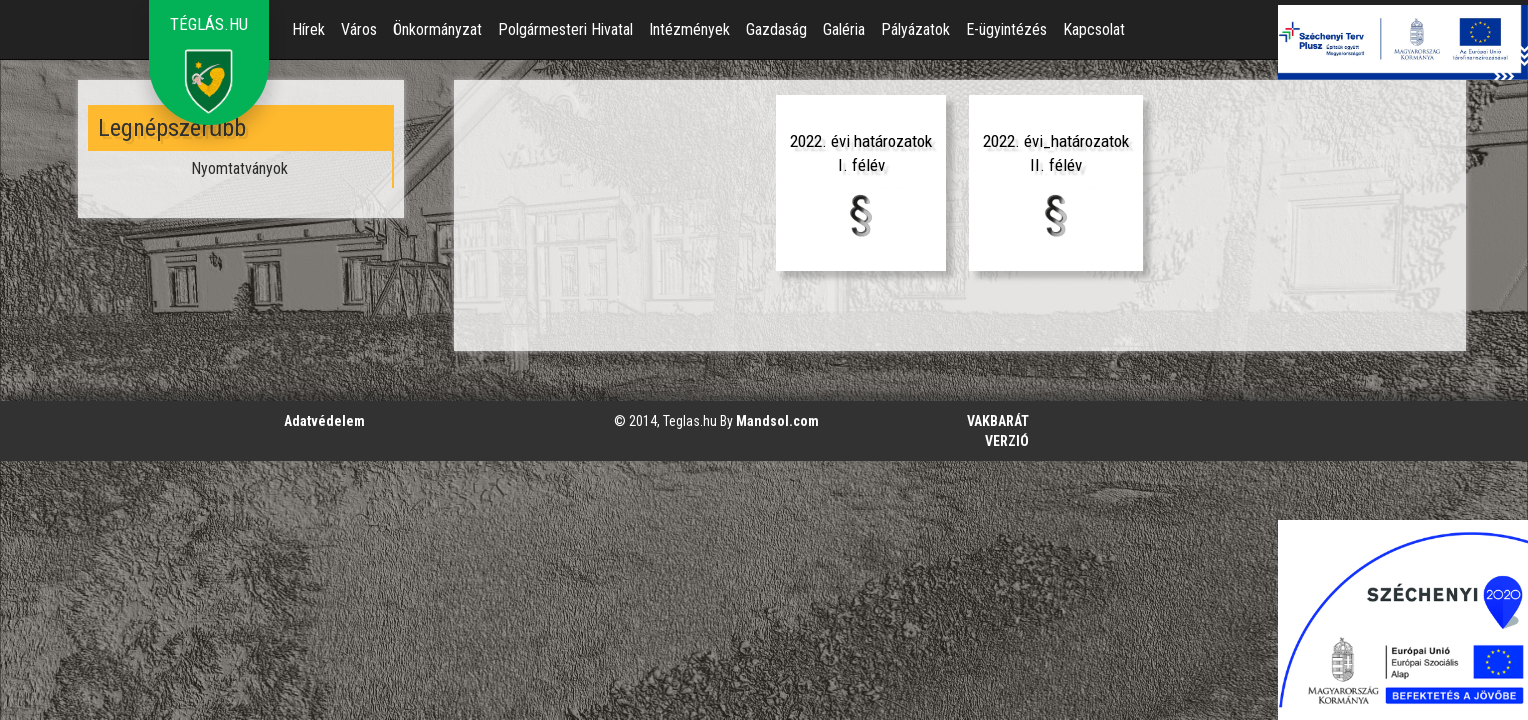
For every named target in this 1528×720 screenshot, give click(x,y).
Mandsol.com (777, 421)
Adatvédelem (324, 421)
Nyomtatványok (239, 168)
